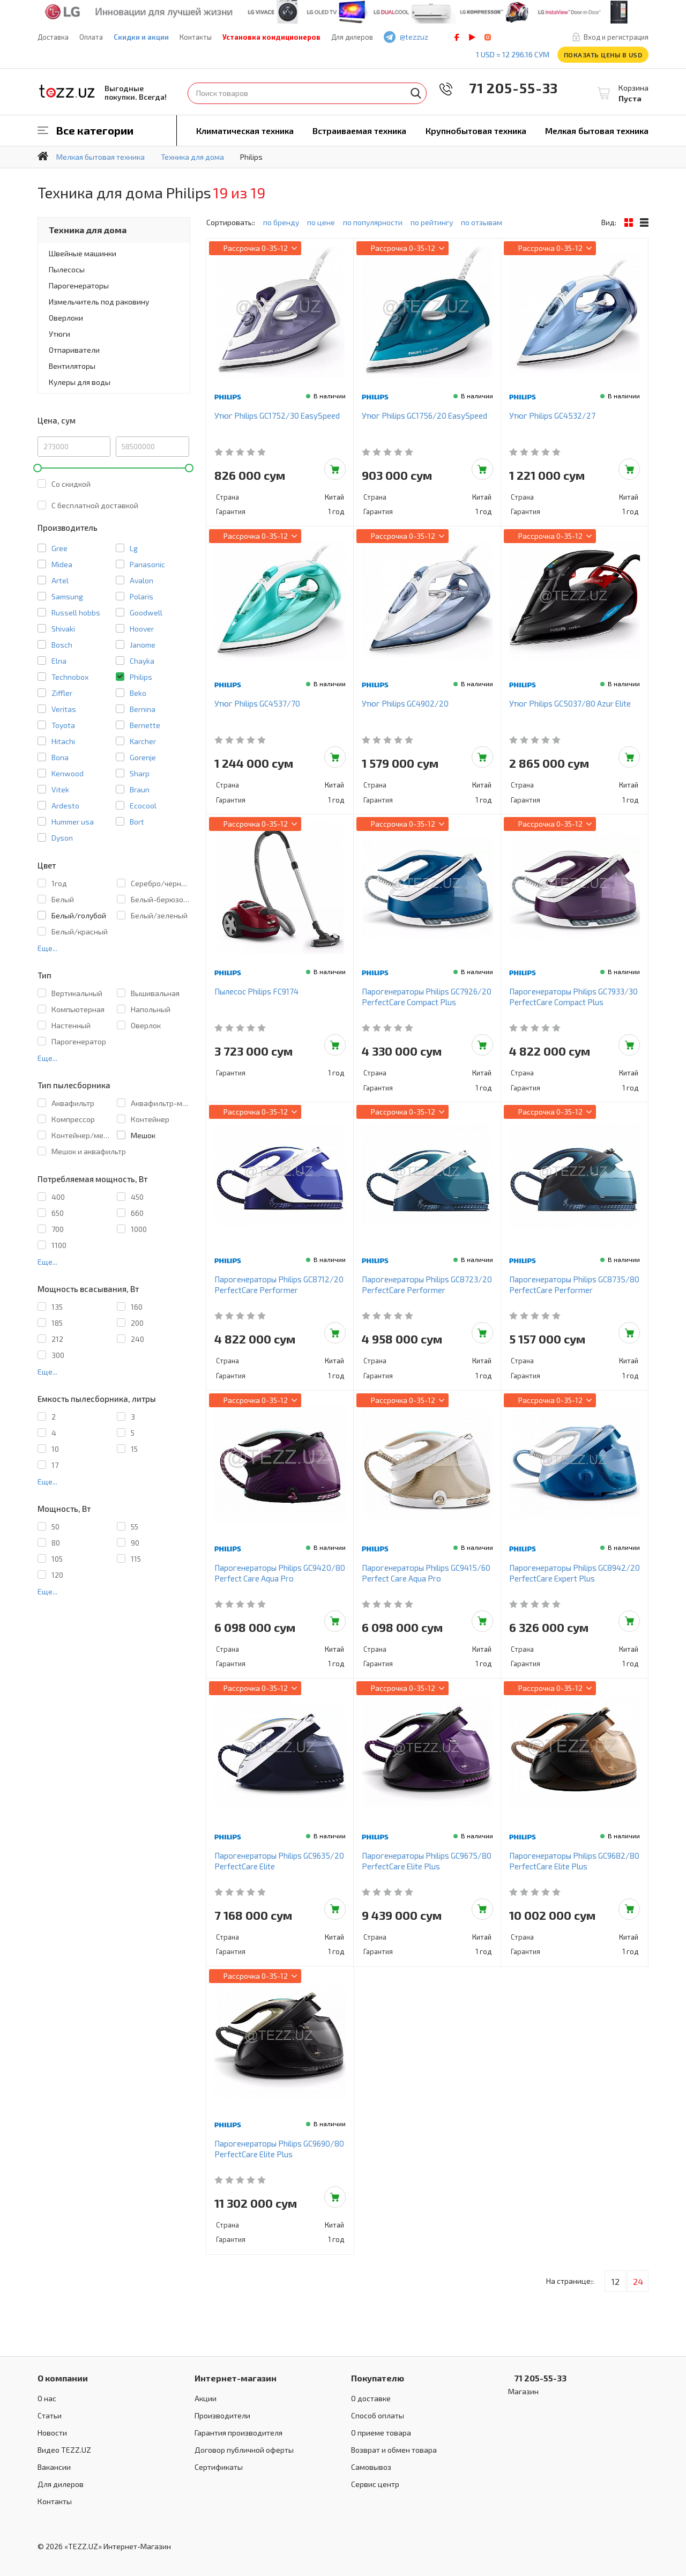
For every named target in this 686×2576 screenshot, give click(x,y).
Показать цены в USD (603, 54)
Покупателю (377, 2378)
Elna (58, 660)
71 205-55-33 (506, 87)
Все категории (94, 130)
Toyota (63, 725)
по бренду (281, 222)
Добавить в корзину (335, 469)
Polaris (141, 596)
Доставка (53, 37)
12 (616, 2281)
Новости (52, 2432)
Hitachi (63, 741)
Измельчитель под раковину (99, 301)
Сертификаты (219, 2466)
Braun (140, 789)
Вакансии (54, 2466)
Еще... (47, 948)
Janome (142, 644)
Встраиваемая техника (359, 130)
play (472, 37)
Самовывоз (371, 2466)
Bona (60, 757)
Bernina (142, 709)
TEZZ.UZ (67, 91)
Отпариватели (74, 349)
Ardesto (65, 805)
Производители (222, 2415)
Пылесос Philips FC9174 (256, 991)
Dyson (62, 837)
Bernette (145, 725)
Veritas (63, 709)
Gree (59, 548)
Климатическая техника (245, 130)
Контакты (196, 37)
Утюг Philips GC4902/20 (405, 703)
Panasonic (147, 564)
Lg (134, 548)
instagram (487, 37)
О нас (47, 2398)
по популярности (372, 222)
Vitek (60, 789)
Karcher (143, 741)
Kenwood (67, 773)
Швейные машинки (82, 253)
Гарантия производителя (238, 2432)
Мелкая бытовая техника (596, 130)
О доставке (371, 2398)
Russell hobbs (75, 612)
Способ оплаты (377, 2415)
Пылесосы (67, 269)
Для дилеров (352, 37)
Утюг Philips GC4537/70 (257, 703)
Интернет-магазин (236, 2378)
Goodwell (146, 612)
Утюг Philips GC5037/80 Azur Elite (570, 703)
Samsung (67, 596)
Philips (141, 676)
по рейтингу (432, 222)
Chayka (142, 660)
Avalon (141, 580)
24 (638, 2281)
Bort (137, 821)
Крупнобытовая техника (476, 130)
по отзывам (481, 222)
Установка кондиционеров (271, 37)
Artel (60, 580)
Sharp (140, 773)
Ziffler (61, 692)
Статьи (50, 2415)
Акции (206, 2398)
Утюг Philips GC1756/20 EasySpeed (424, 415)
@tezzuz (414, 36)
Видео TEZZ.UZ (64, 2449)
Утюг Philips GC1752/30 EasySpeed (277, 415)
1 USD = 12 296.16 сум (512, 54)
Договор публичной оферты (244, 2449)
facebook (456, 37)
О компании (63, 2378)
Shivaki (63, 628)
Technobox (69, 676)
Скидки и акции (141, 37)
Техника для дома (87, 230)
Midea (61, 564)
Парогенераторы (79, 285)
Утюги (59, 333)
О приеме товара (381, 2432)
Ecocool (143, 805)
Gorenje (143, 757)
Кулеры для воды (79, 382)
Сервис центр (375, 2484)
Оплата (91, 37)
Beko (138, 692)
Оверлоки (66, 317)
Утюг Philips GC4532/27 (552, 415)
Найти (416, 93)
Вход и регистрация (616, 37)
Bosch (61, 644)
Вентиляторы (72, 365)
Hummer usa (72, 821)
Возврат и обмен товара (394, 2449)
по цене (321, 222)
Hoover (142, 628)
